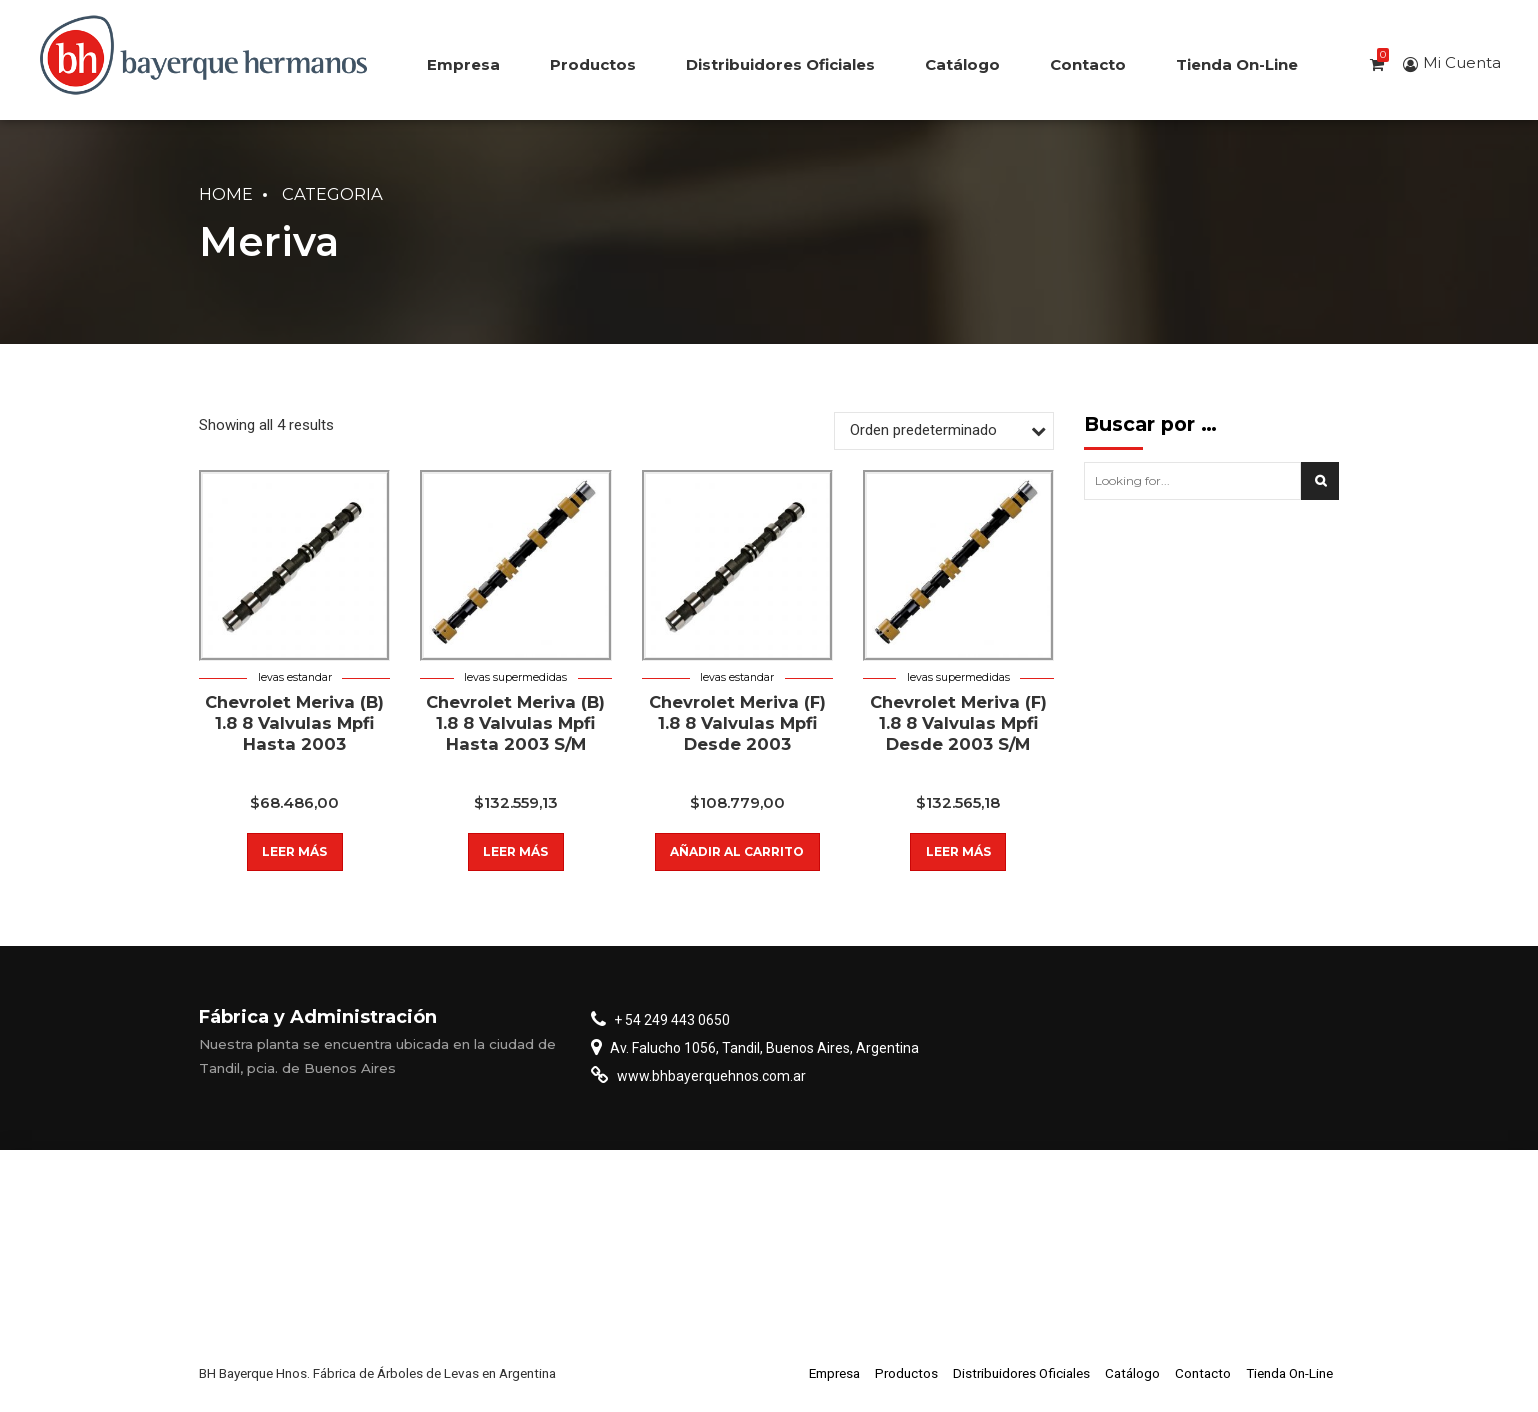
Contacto (1088, 64)
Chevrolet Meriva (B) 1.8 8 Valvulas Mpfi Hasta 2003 (294, 723)
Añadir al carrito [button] (737, 851)
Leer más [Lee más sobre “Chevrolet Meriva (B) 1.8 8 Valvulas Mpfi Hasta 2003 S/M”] (515, 851)
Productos (593, 64)
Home (226, 194)
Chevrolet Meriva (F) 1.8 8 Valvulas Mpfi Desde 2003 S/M (958, 723)
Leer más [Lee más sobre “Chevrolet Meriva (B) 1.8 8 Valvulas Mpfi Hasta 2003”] (294, 851)
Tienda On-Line (1237, 64)
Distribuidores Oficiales (780, 64)
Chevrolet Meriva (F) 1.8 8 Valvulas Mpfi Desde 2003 (737, 723)
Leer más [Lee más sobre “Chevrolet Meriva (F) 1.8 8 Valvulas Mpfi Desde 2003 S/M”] (958, 851)
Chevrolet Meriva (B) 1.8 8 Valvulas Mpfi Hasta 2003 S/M (515, 723)
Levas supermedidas (515, 677)
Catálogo (962, 64)
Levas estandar (295, 677)
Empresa (463, 64)
